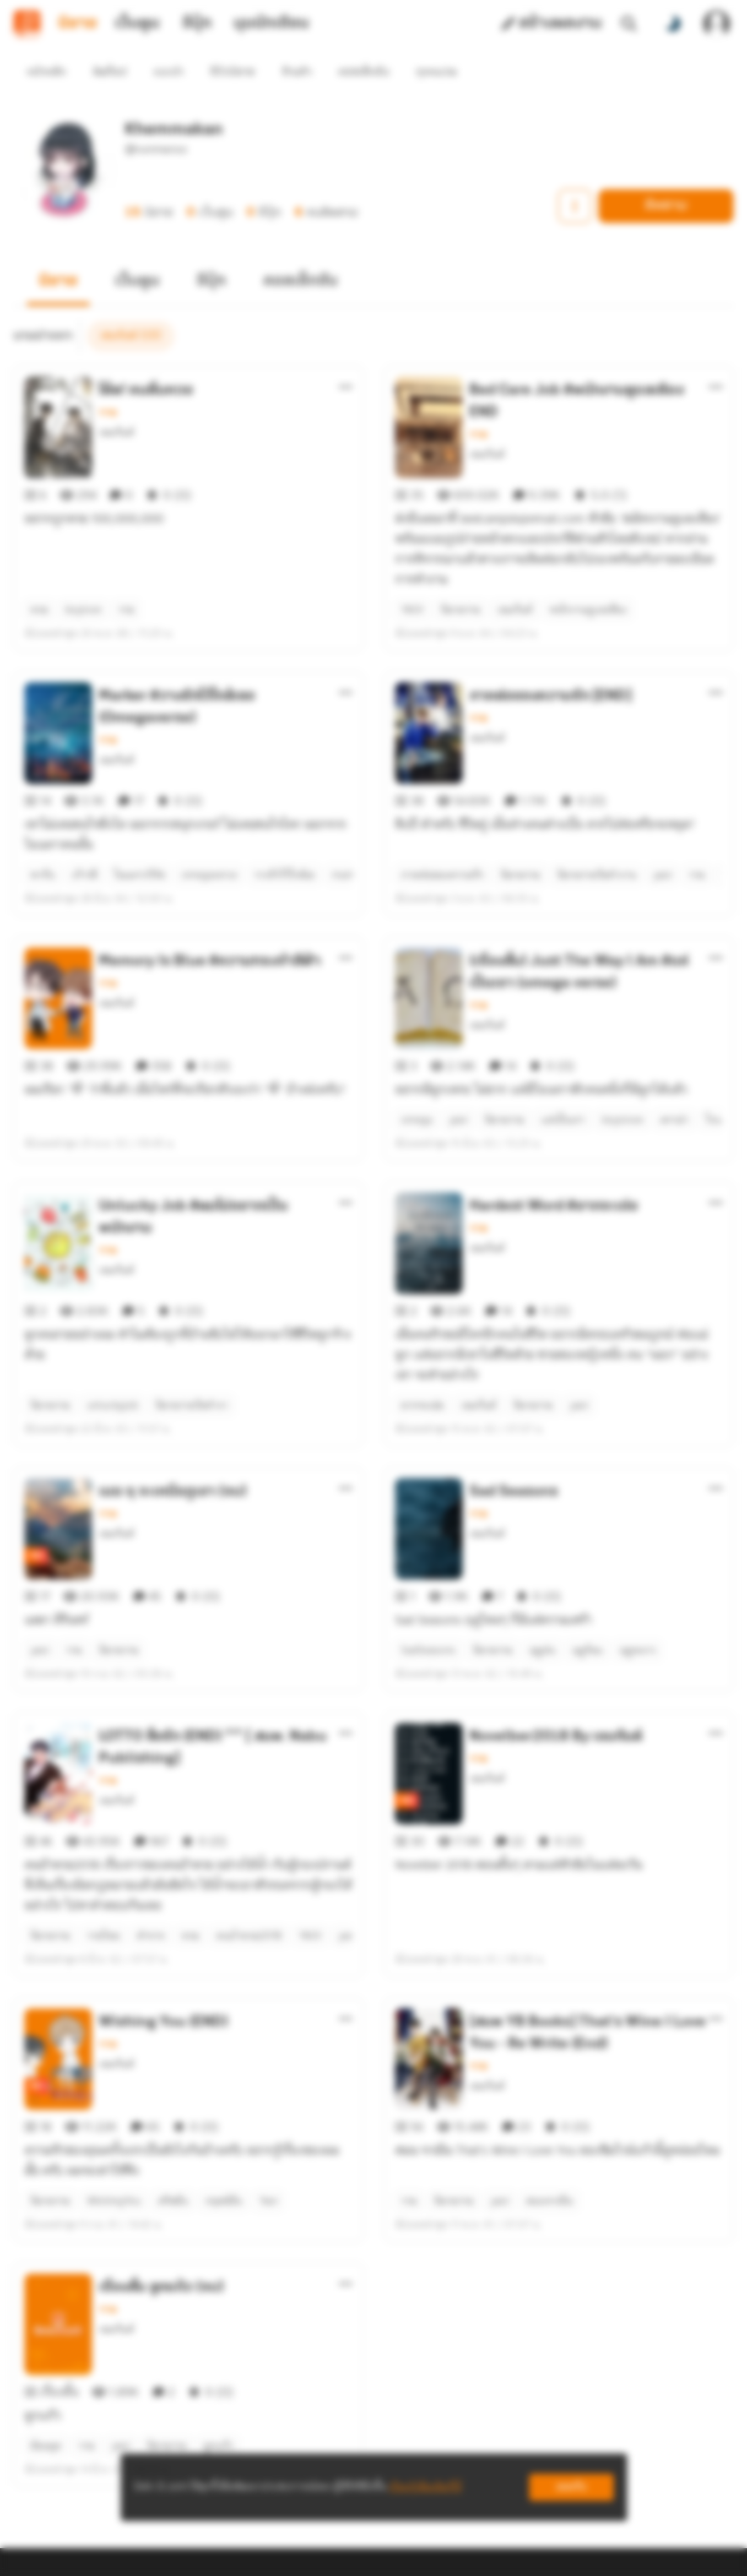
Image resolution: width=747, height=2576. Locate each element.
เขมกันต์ (116, 401)
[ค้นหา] (629, 24)
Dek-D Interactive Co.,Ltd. (315, 2549)
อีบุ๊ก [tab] (197, 23)
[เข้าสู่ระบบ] (716, 24)
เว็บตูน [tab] (137, 23)
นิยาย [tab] (77, 23)
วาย (107, 382)
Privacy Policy (495, 2549)
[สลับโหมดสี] (673, 24)
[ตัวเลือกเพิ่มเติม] (346, 356)
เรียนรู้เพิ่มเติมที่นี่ (425, 2487)
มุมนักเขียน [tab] (271, 23)
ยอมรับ (571, 2487)
